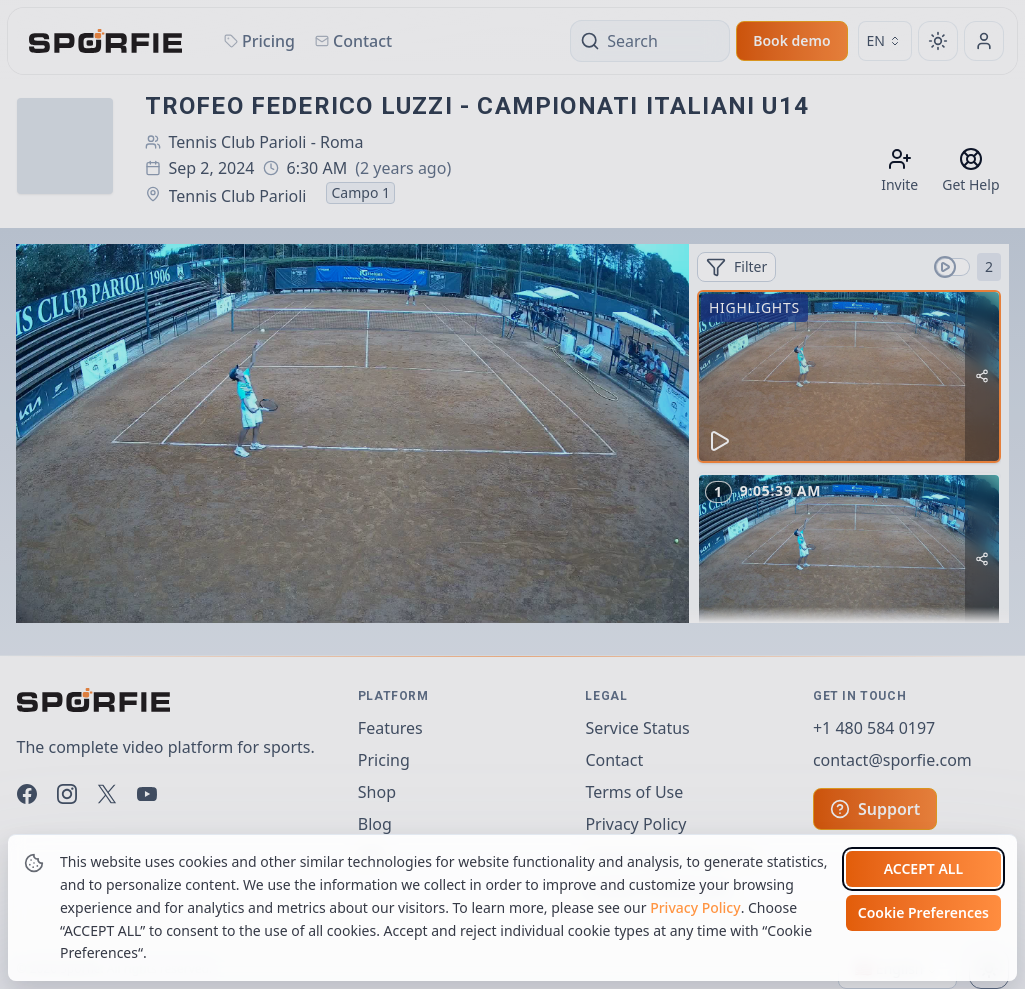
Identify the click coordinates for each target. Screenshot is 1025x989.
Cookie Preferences (923, 938)
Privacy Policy (695, 932)
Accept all (923, 894)
